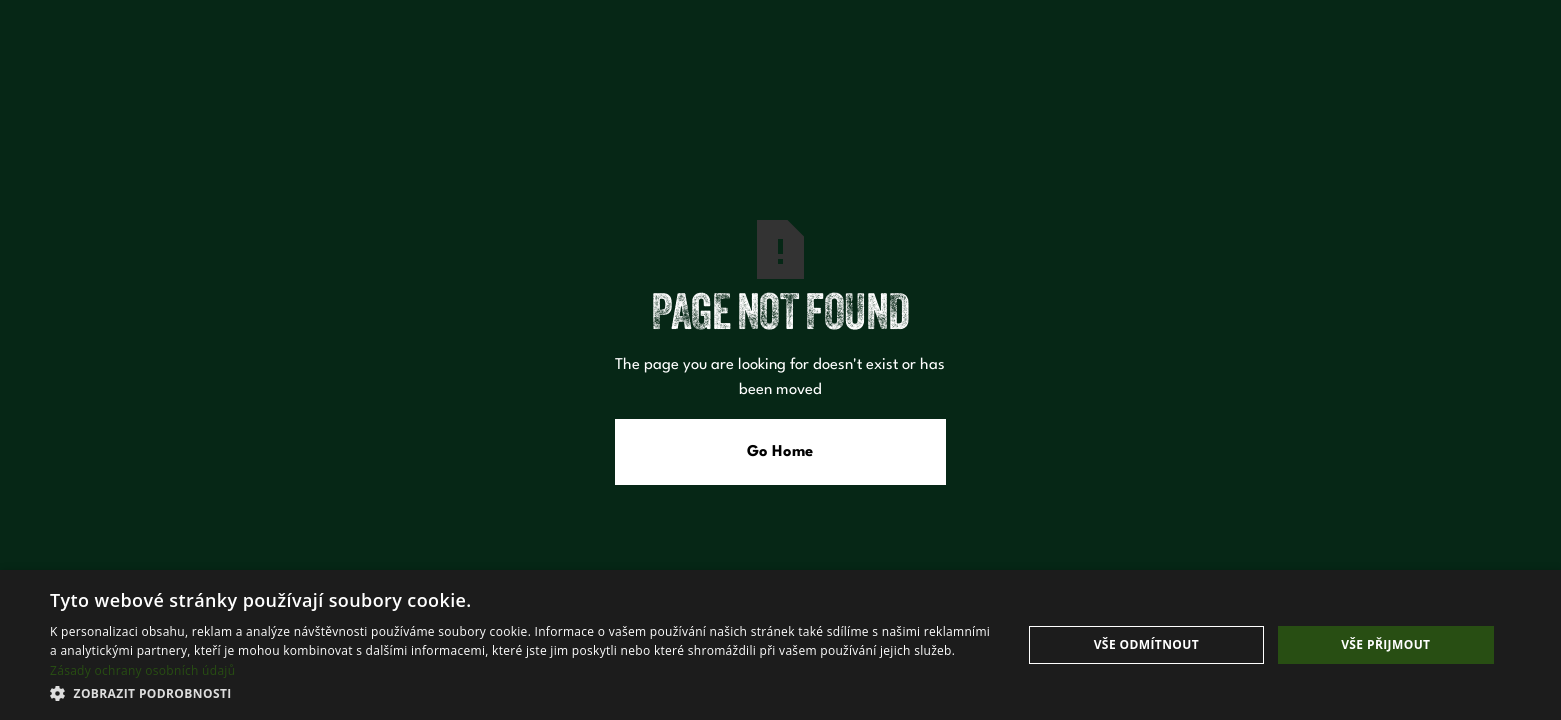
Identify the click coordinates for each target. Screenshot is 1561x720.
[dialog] (780, 645)
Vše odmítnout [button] (1146, 644)
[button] (521, 693)
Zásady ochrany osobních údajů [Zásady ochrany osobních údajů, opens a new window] (142, 670)
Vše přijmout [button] (1385, 644)
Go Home (780, 452)
